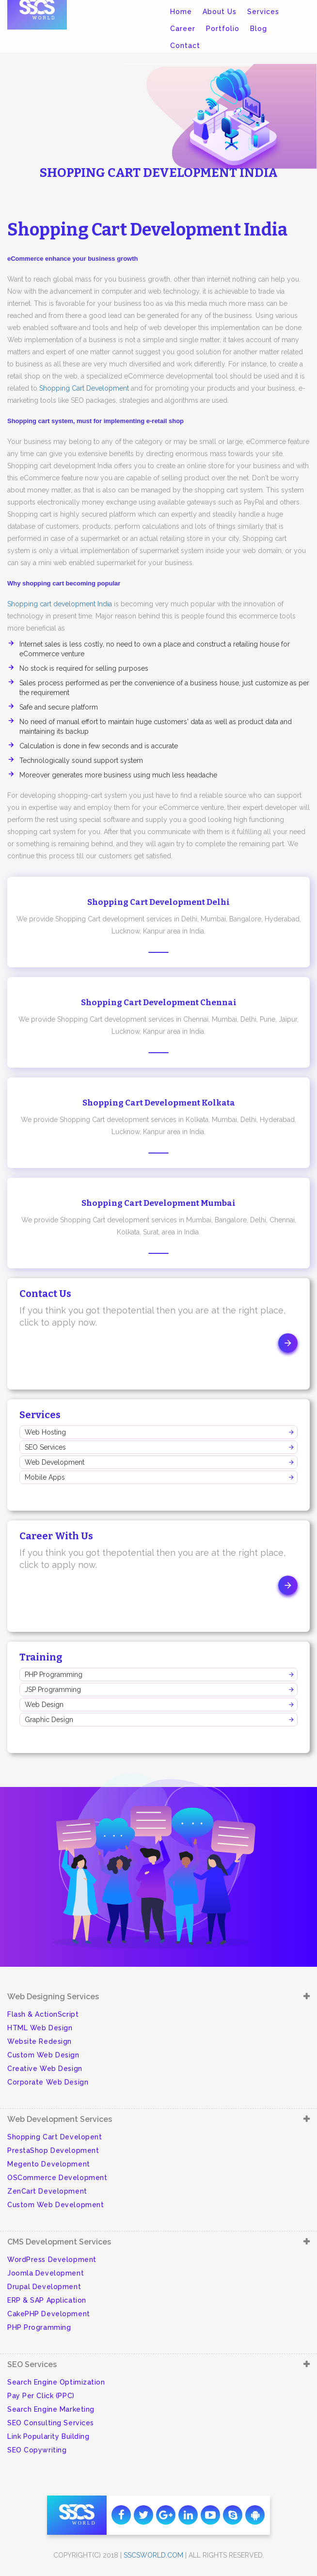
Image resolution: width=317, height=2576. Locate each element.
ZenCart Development (47, 2191)
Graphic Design (49, 1719)
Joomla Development (45, 2273)
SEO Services (45, 1447)
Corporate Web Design (47, 2082)
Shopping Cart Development (84, 388)
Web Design (44, 1704)
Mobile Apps (45, 1477)
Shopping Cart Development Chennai (159, 1002)
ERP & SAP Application (46, 2300)
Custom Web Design (43, 2055)
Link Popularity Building (48, 2436)
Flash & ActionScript (43, 2014)
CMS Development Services (59, 2241)
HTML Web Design (39, 2028)
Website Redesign (39, 2041)
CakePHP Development (48, 2314)
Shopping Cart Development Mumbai (158, 1203)
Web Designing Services (53, 1996)
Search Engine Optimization (56, 2382)
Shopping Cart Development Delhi (158, 902)
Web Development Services (59, 2119)
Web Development (54, 1462)
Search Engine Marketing (51, 2409)
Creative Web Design (44, 2068)
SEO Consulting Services (50, 2423)
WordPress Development (51, 2259)
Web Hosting (45, 1432)
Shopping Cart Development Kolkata (158, 1103)
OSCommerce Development (57, 2177)
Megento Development (48, 2164)
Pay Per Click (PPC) (41, 2396)
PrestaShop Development (53, 2150)
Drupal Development (44, 2287)
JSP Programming (53, 1689)
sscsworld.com (153, 2555)
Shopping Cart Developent (54, 2137)
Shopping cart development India (59, 604)
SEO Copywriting (36, 2450)
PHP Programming (53, 1674)
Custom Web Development (55, 2205)
